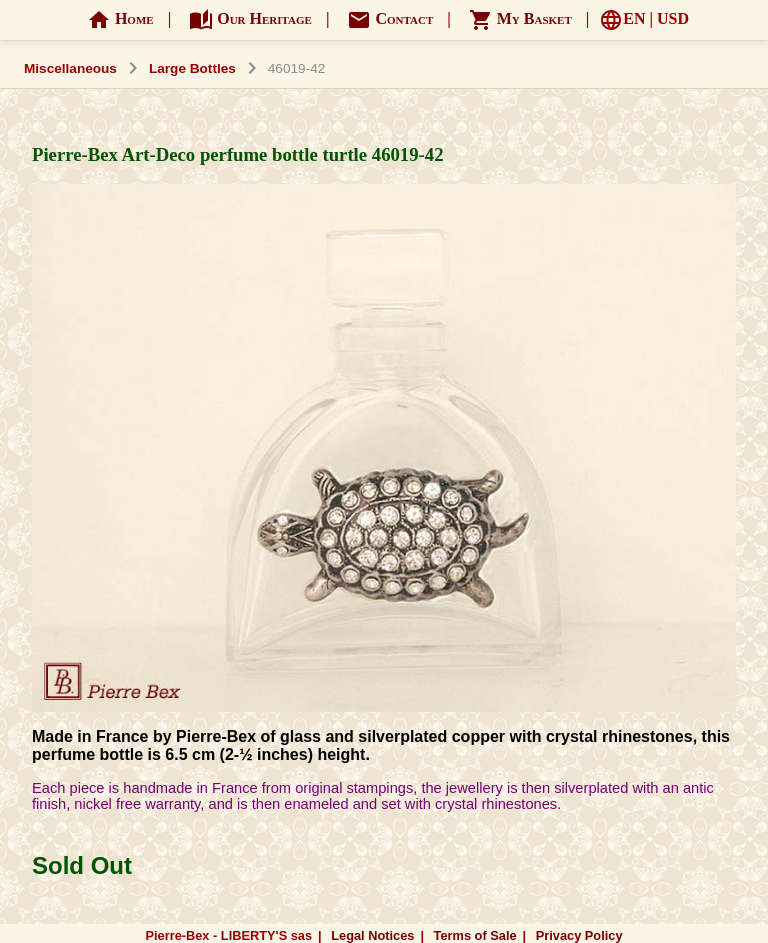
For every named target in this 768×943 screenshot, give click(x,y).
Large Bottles (192, 68)
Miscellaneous (70, 68)
